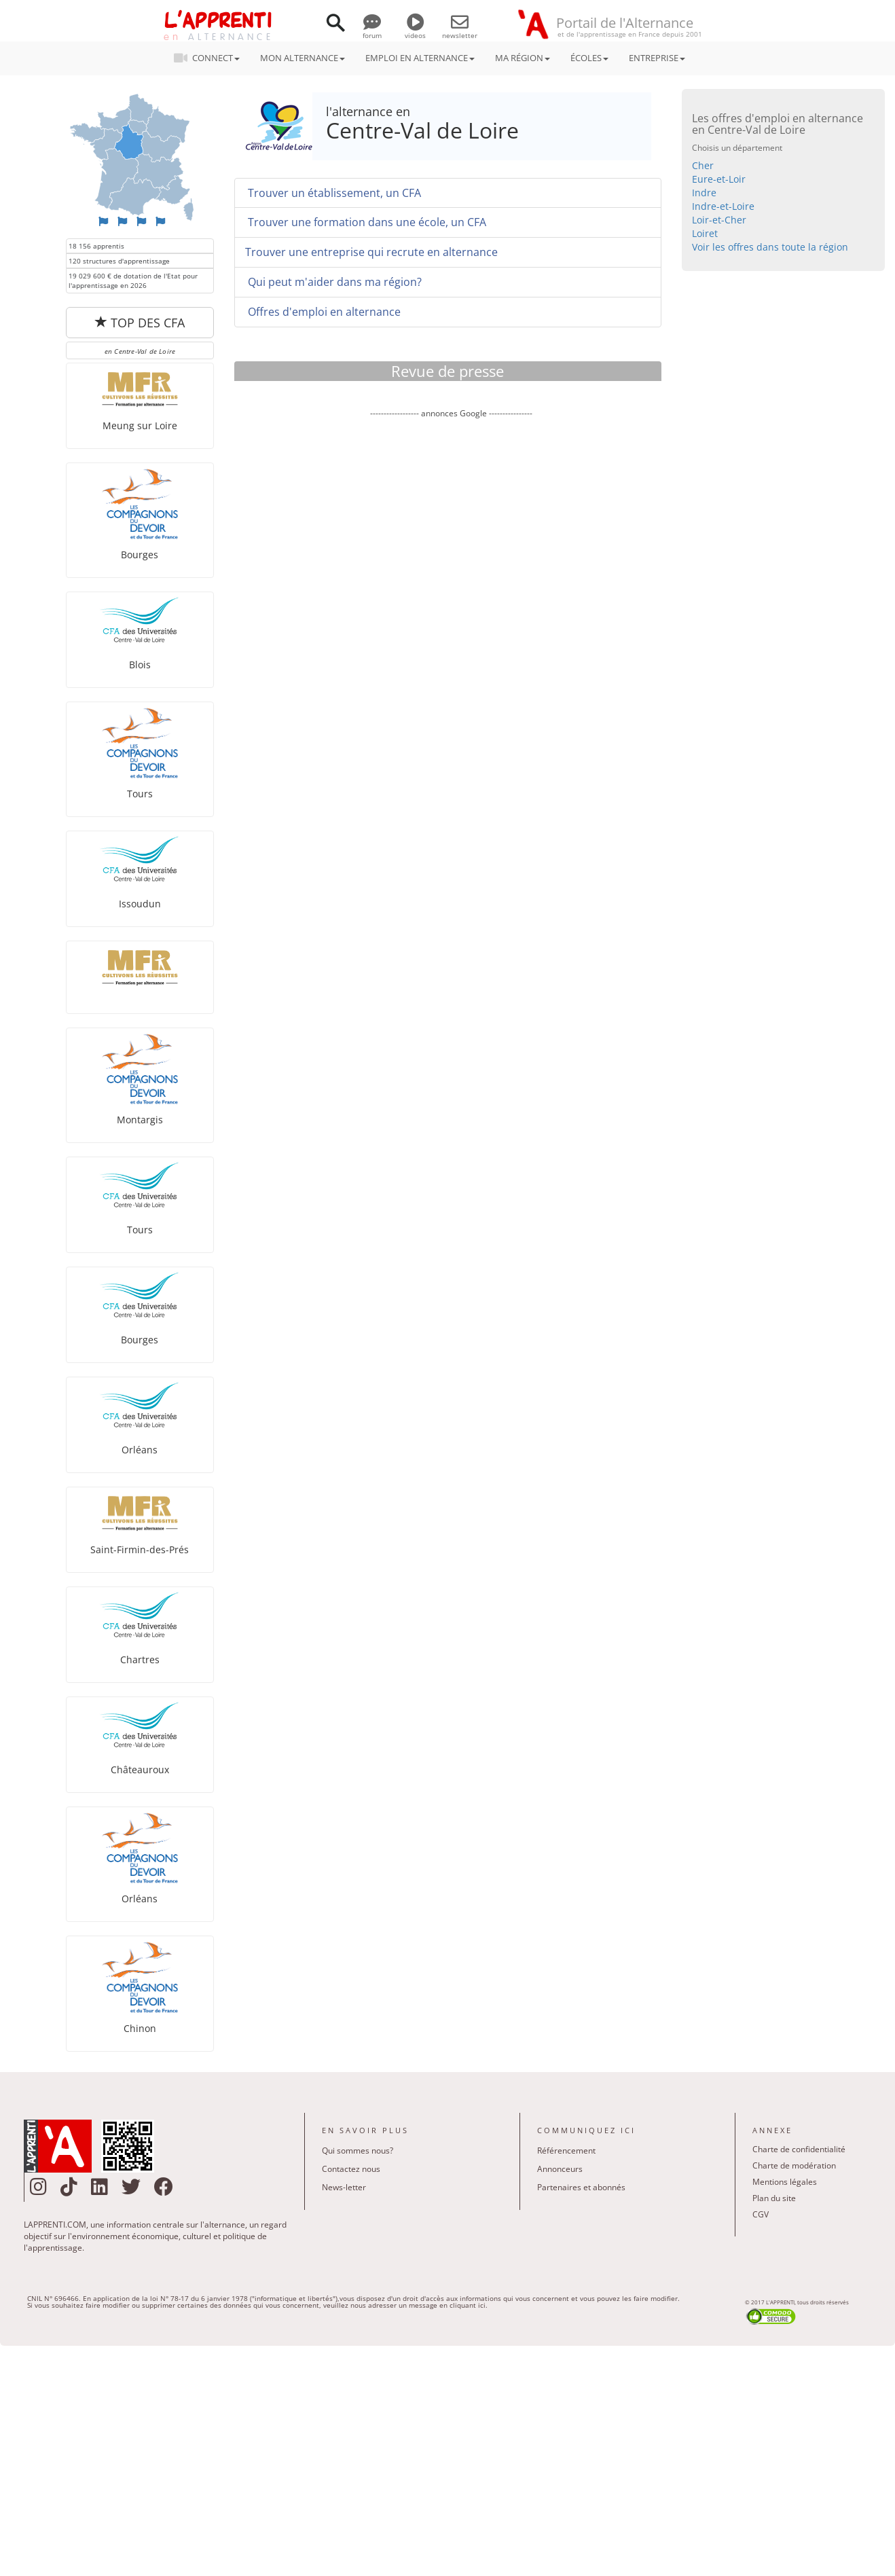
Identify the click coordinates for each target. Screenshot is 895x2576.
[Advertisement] (451, 547)
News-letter (344, 2187)
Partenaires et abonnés (581, 2187)
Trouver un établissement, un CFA (333, 192)
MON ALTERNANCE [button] (302, 58)
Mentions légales (784, 2182)
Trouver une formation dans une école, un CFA (365, 222)
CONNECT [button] (211, 58)
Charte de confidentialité (798, 2149)
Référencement (566, 2150)
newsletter (459, 30)
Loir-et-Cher (719, 219)
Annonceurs (560, 2169)
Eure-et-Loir (719, 179)
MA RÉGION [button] (522, 58)
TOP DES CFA (140, 322)
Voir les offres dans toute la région (770, 246)
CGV (760, 2214)
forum (372, 30)
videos (415, 30)
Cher (703, 165)
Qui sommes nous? (357, 2150)
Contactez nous (351, 2169)
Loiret (705, 233)
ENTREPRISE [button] (657, 58)
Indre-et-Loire (723, 206)
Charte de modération (794, 2165)
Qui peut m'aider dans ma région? (333, 281)
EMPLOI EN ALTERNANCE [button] (420, 58)
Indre (704, 192)
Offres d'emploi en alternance (323, 311)
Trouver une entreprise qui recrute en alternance (371, 251)
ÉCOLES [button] (589, 58)
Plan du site (774, 2198)
